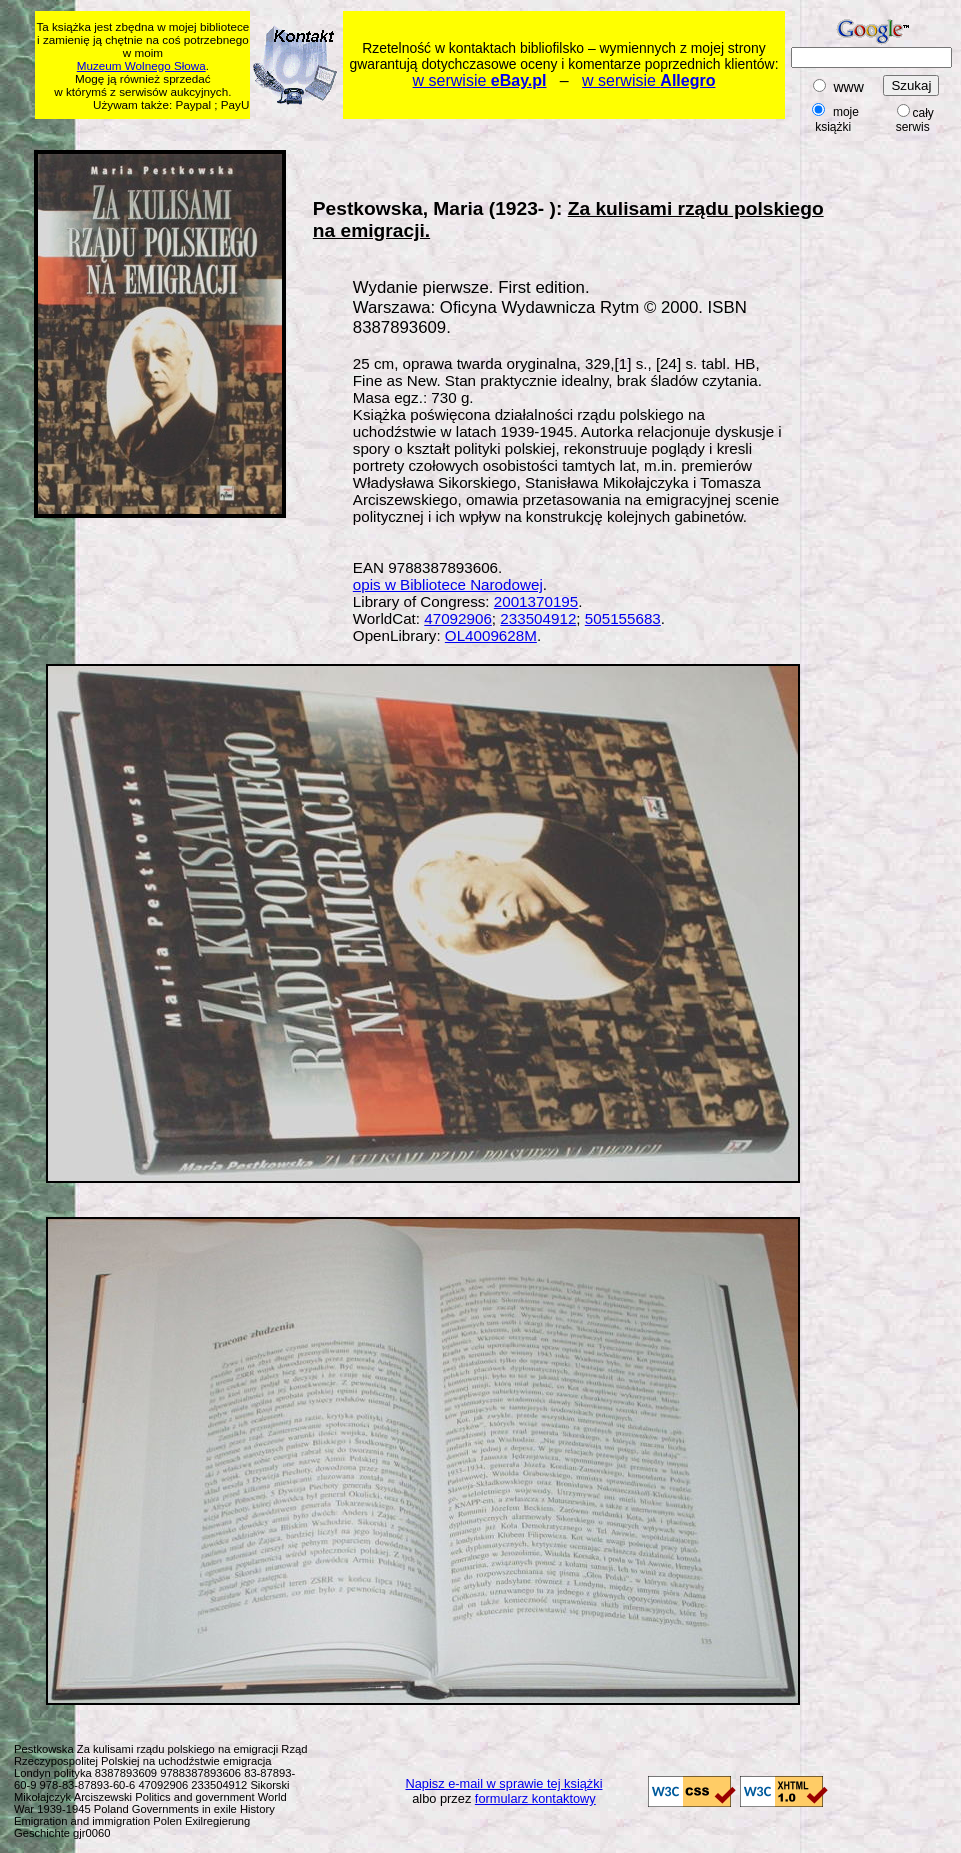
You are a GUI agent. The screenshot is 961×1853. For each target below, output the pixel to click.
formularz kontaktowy (535, 1798)
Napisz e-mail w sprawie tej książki (504, 1783)
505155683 (623, 618)
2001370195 (536, 601)
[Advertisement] (898, 447)
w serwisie (480, 80)
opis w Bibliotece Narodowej (448, 584)
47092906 (458, 618)
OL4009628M (491, 635)
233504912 (538, 618)
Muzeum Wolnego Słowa (141, 65)
